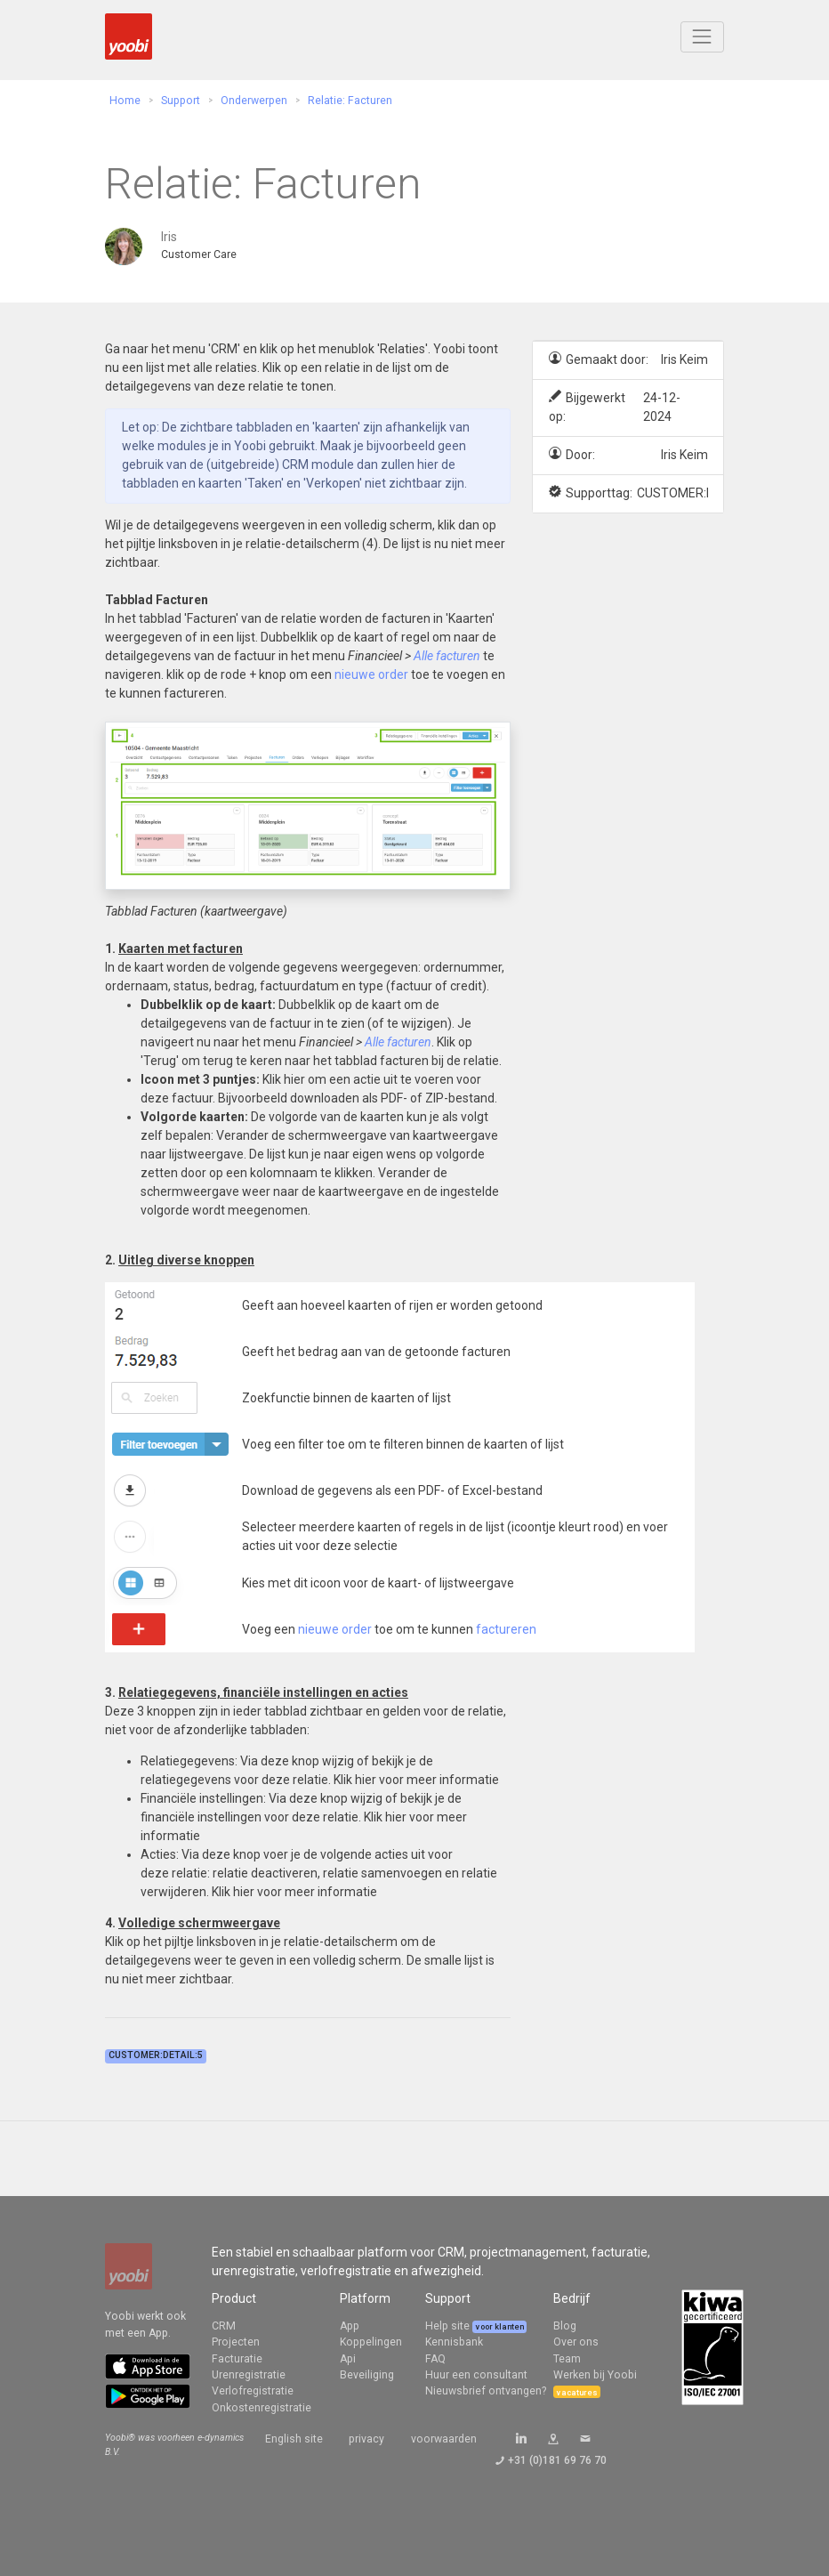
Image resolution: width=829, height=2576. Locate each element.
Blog (564, 2326)
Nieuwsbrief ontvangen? (485, 2391)
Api (348, 2359)
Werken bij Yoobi (595, 2375)
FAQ (435, 2359)
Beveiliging (367, 2375)
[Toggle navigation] (702, 36)
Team (567, 2359)
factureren (506, 1629)
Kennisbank (454, 2342)
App (349, 2326)
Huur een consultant (476, 2375)
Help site (448, 2326)
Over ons (576, 2342)
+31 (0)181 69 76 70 (557, 2460)
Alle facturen (447, 656)
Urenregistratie (249, 2375)
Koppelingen (371, 2342)
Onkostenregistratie (261, 2408)
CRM (224, 2326)
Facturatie (237, 2359)
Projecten (236, 2342)
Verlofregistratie (253, 2391)
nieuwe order (371, 674)
